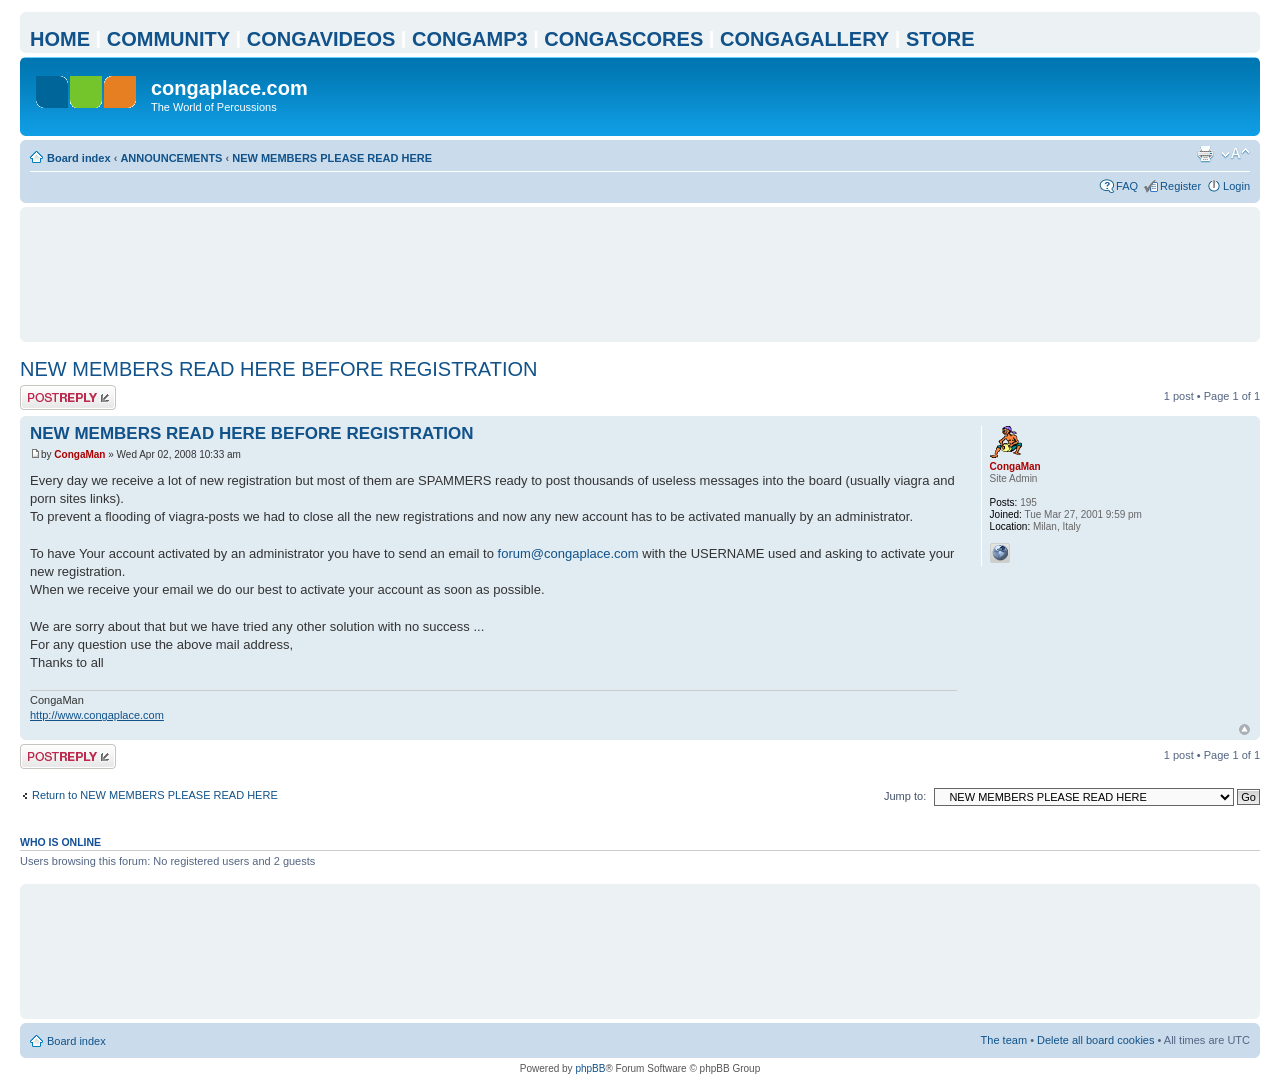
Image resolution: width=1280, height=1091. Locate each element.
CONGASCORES (623, 39)
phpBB (590, 1068)
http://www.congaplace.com (97, 715)
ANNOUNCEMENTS (171, 158)
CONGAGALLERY (804, 39)
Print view (1205, 154)
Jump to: (905, 796)
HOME (60, 39)
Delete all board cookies (1095, 1040)
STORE (940, 39)
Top (1244, 729)
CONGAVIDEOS (321, 39)
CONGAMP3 (470, 39)
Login (1236, 186)
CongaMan (79, 454)
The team (1004, 1040)
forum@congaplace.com (568, 553)
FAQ (1127, 186)
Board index (79, 158)
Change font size (1235, 154)
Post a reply (68, 397)
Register (1180, 186)
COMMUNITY (168, 39)
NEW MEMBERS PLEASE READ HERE (332, 158)
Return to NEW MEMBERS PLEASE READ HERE (155, 795)
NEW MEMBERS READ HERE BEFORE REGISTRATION (278, 369)
